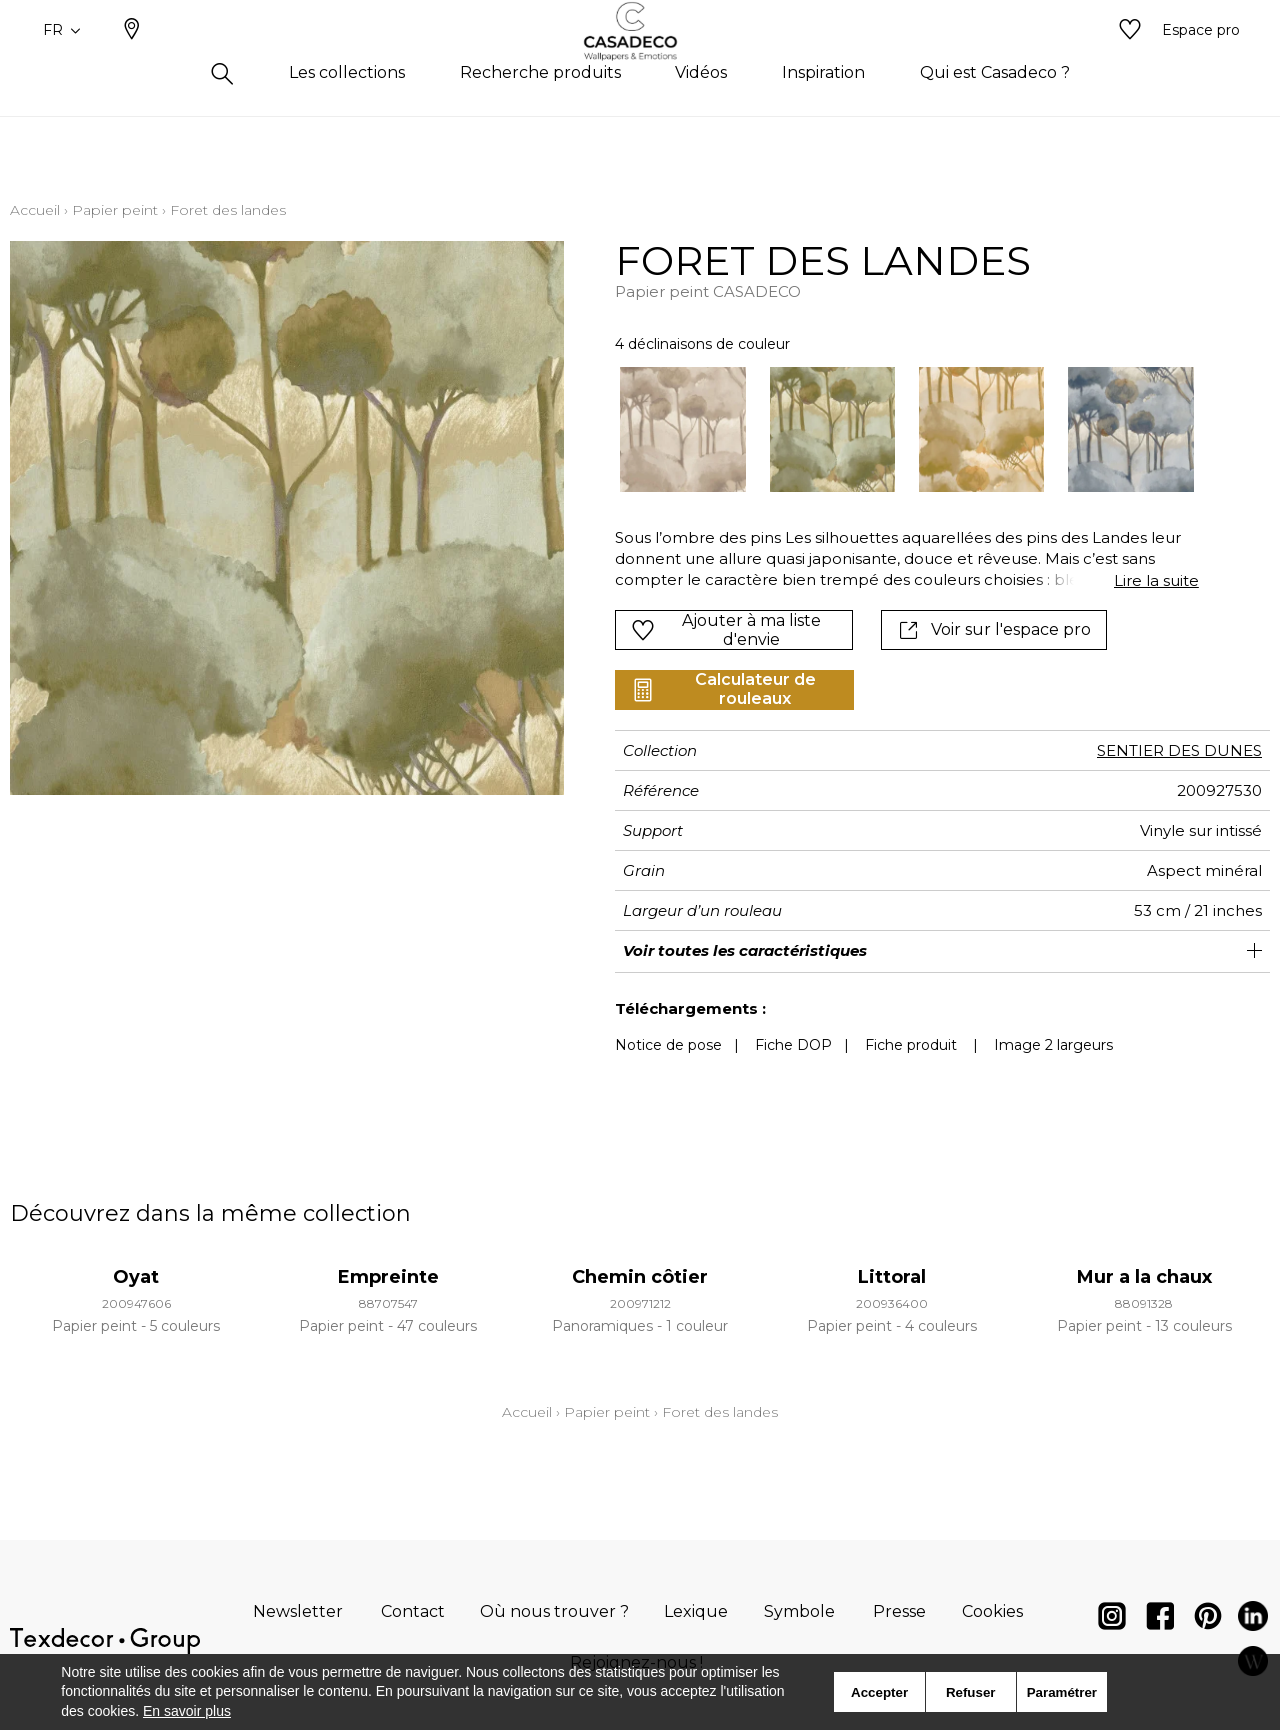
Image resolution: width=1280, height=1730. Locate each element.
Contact (413, 1611)
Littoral (892, 1277)
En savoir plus (187, 1711)
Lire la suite (1156, 580)
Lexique (696, 1611)
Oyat (136, 1277)
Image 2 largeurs (1053, 1045)
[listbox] (894, 429)
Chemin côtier (640, 1277)
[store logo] (640, 63)
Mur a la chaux (1144, 1277)
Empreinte (388, 1277)
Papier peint (115, 210)
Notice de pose (668, 1045)
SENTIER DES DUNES (1179, 750)
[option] (682, 429)
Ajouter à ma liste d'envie (726, 630)
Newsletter (298, 1611)
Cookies (992, 1611)
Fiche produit (911, 1045)
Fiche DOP (793, 1045)
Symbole (799, 1611)
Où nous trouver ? (554, 1611)
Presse (899, 1611)
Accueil (35, 210)
